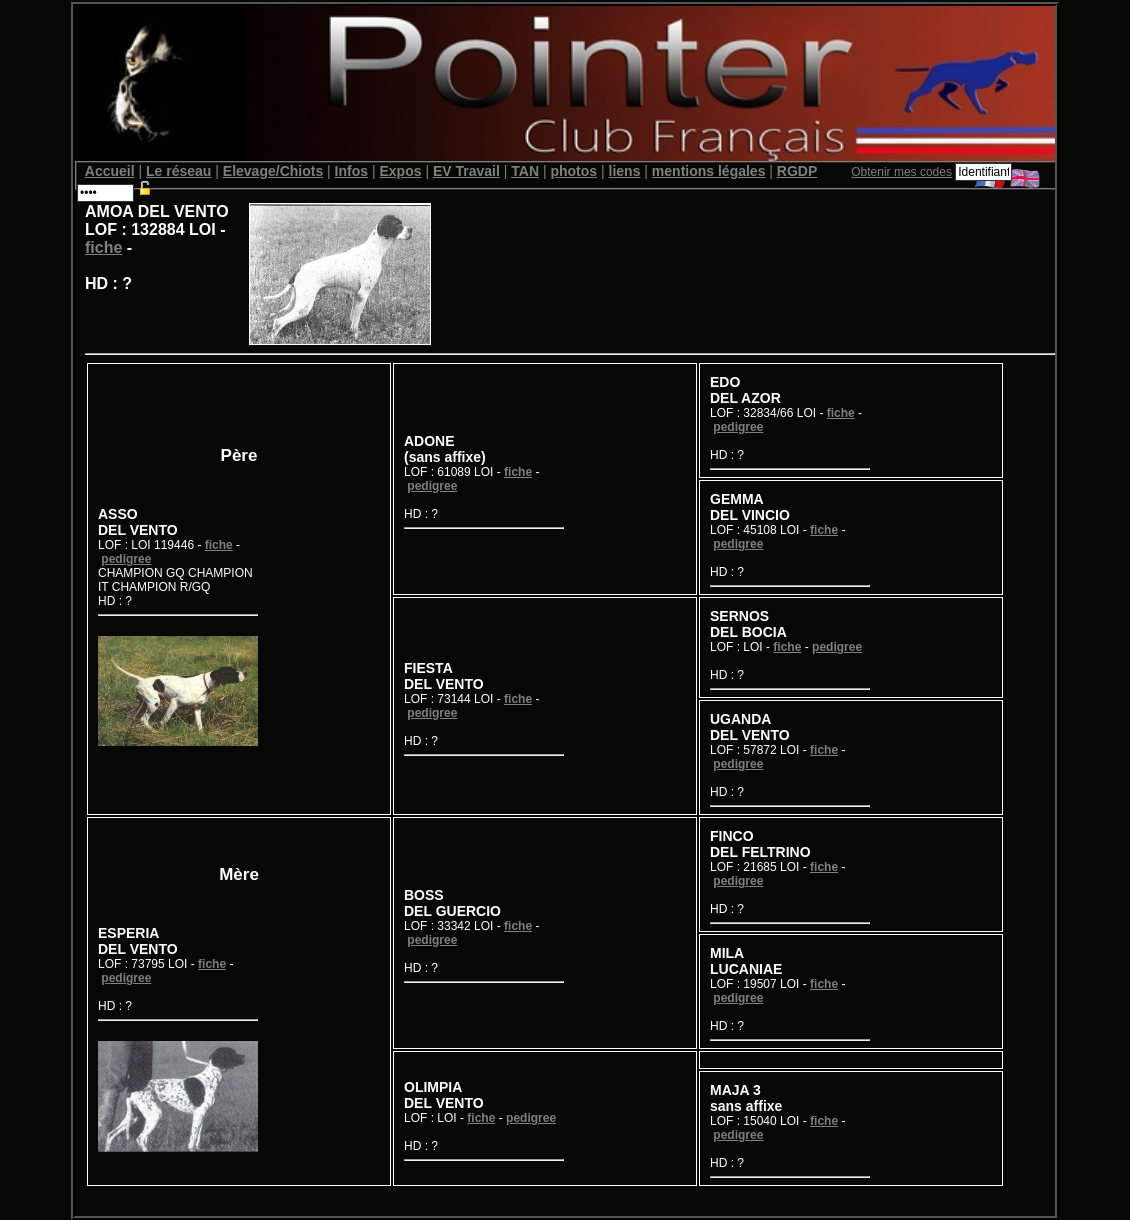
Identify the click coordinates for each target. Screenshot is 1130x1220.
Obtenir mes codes (901, 172)
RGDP (797, 171)
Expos (400, 171)
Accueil (110, 171)
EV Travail (466, 171)
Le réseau (178, 171)
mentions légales (709, 171)
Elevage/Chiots (273, 171)
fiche (103, 247)
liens (625, 171)
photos (573, 171)
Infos (351, 171)
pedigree (126, 559)
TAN (525, 171)
